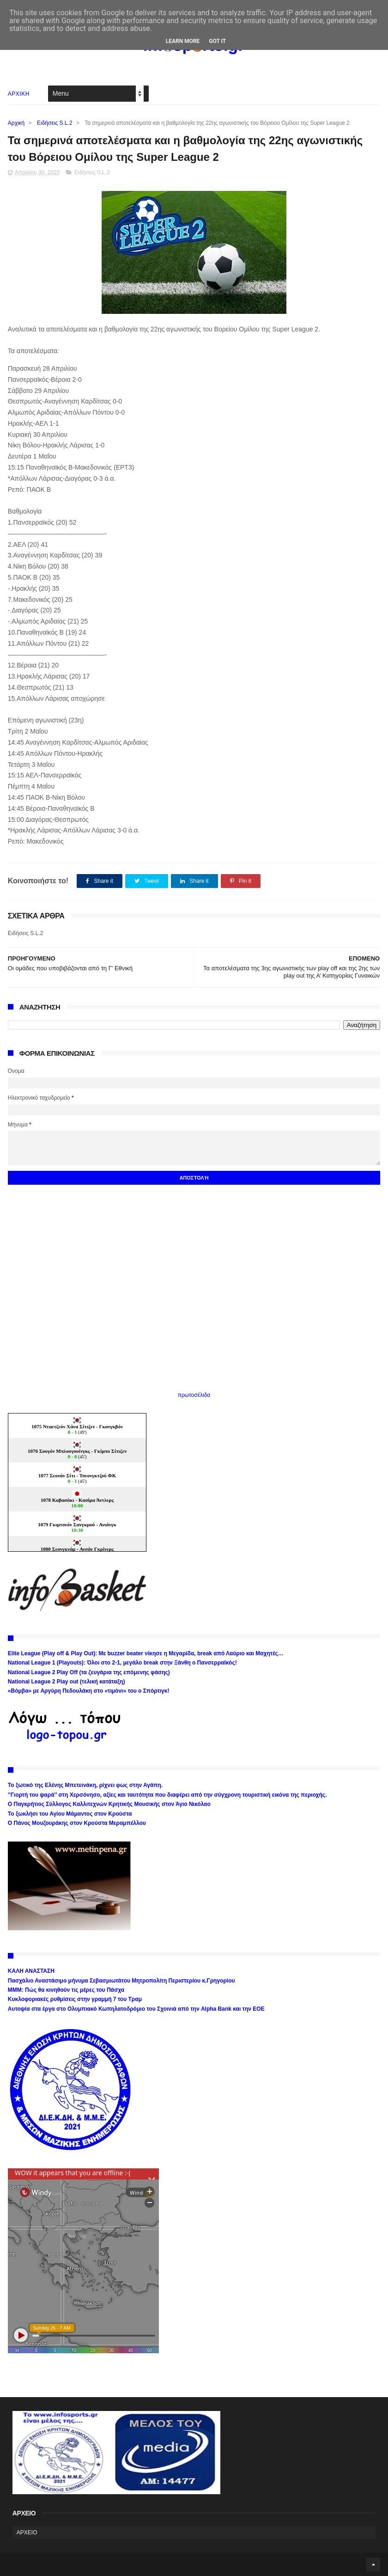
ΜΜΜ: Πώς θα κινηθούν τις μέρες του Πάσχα (66, 1990)
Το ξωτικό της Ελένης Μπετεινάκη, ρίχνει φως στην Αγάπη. (85, 1785)
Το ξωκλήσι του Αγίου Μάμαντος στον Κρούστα (70, 1814)
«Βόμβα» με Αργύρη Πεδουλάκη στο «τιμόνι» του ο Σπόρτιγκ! (89, 1691)
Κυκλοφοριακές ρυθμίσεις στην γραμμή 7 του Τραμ (75, 1999)
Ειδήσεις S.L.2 (55, 123)
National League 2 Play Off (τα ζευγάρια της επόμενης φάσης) (89, 1672)
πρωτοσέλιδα (194, 1395)
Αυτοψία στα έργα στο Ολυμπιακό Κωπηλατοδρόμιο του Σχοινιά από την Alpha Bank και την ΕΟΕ (136, 2009)
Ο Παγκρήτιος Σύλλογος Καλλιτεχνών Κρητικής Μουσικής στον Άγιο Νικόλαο (109, 1804)
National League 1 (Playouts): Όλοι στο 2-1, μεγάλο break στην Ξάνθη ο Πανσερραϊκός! (122, 1662)
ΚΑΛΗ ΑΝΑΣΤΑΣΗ (31, 1971)
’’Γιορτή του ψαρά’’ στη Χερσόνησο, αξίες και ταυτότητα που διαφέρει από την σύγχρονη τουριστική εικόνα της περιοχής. (167, 1795)
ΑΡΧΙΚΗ (19, 94)
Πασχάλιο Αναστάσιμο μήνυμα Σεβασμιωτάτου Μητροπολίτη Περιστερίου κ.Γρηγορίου (121, 1980)
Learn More (183, 41)
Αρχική (16, 123)
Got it (217, 41)
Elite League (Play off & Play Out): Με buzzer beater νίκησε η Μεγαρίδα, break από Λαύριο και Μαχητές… (146, 1653)
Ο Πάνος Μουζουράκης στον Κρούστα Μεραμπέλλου (77, 1823)
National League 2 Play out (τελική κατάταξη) (66, 1681)
